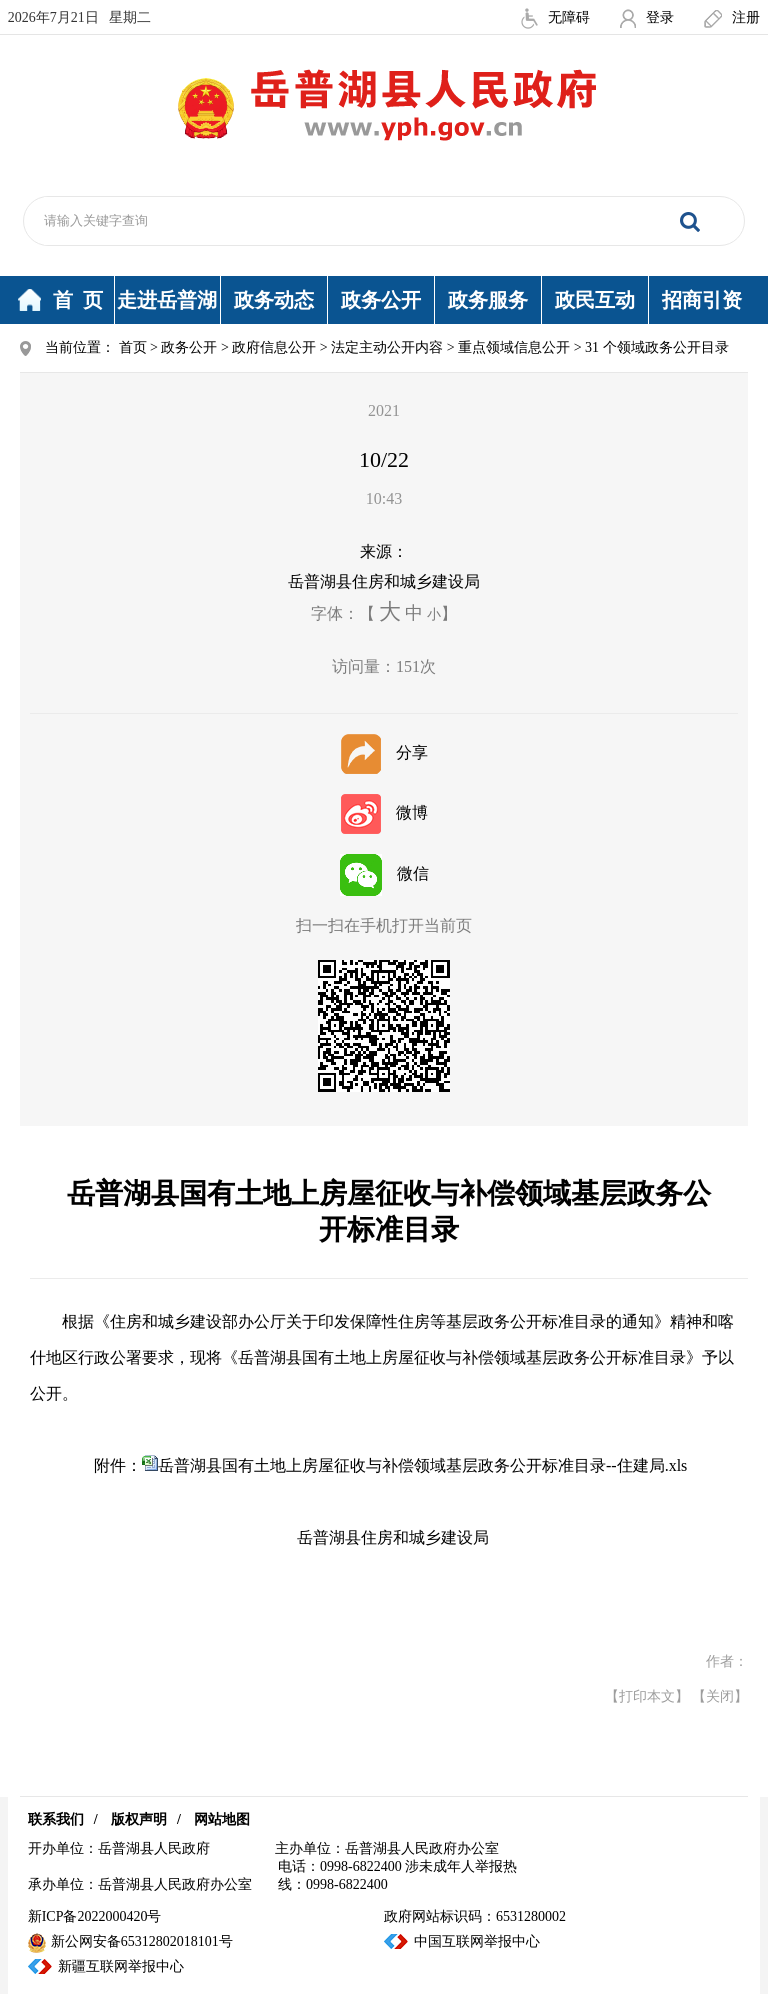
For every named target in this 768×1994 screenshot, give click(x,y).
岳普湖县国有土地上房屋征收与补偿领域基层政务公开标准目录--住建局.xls (422, 1465)
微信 (384, 873)
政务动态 (274, 300)
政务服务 (488, 300)
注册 (732, 17)
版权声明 (139, 1819)
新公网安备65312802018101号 (130, 1941)
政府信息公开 (274, 347)
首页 (133, 347)
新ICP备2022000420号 (95, 1916)
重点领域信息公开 (514, 347)
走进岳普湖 (167, 300)
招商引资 (702, 300)
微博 (384, 812)
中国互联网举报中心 (477, 1941)
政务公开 (381, 300)
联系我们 (56, 1819)
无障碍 (555, 17)
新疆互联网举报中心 (121, 1966)
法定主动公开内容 (387, 347)
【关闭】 (720, 1696)
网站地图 (222, 1819)
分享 (384, 752)
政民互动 (595, 300)
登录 (647, 17)
